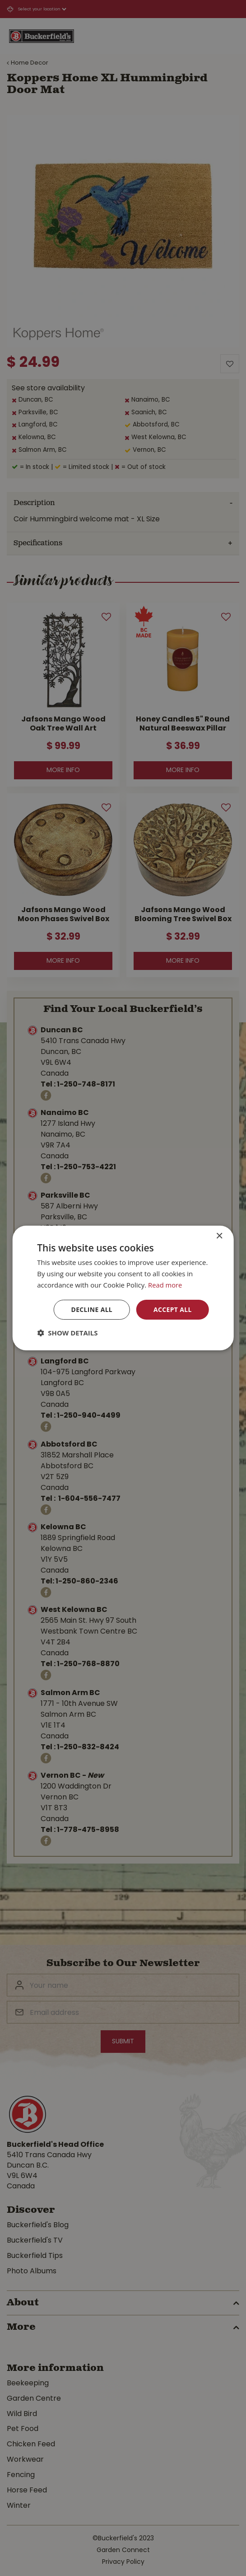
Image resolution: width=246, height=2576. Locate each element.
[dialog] (123, 1288)
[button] (67, 1333)
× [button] (219, 1236)
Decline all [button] (91, 1309)
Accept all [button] (172, 1309)
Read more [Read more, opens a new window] (165, 1284)
